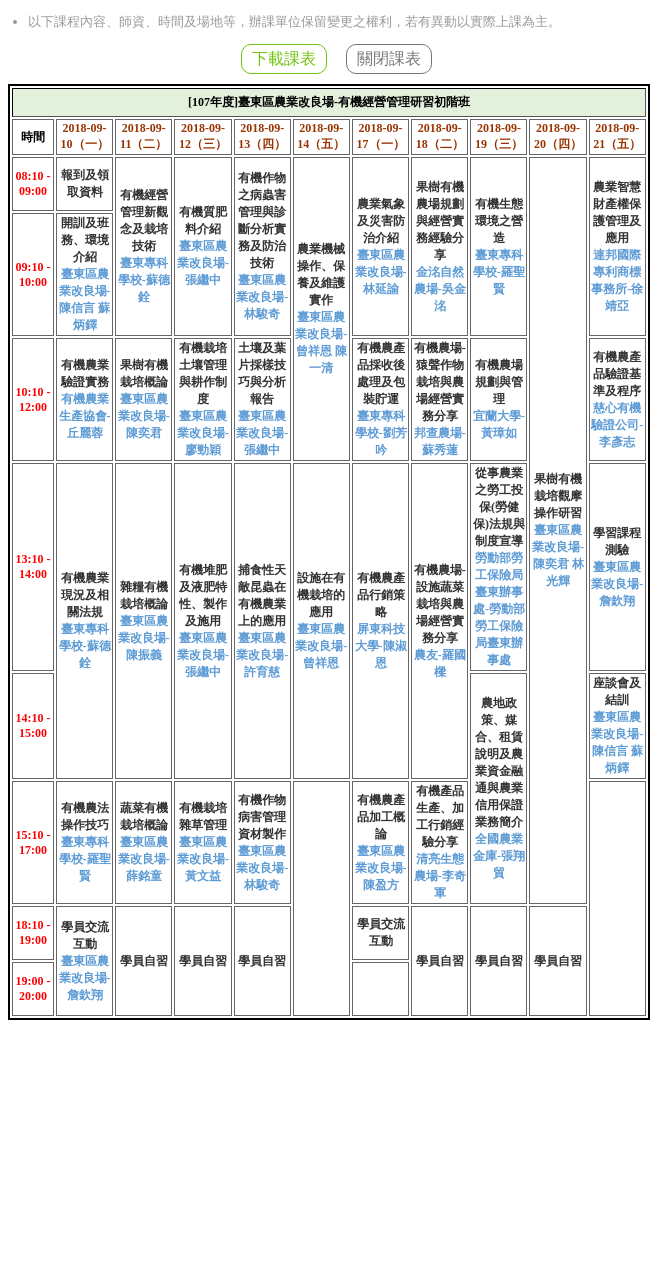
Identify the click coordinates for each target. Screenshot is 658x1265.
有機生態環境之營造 (499, 221)
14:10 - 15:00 (32, 725)
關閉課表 (389, 58)
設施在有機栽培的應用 (321, 595)
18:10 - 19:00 (32, 932)
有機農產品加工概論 (381, 817)
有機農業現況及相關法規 (85, 595)
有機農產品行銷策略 (381, 595)
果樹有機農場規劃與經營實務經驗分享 (440, 221)
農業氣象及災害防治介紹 (381, 221)
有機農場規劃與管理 (499, 382)
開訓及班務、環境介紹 (85, 240)
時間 (33, 137)
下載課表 (284, 58)
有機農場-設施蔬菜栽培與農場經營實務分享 (440, 604)
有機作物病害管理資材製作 (262, 817)
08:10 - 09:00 (32, 183)
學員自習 (144, 961)
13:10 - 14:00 (32, 566)
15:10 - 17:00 (32, 842)
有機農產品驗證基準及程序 (617, 374)
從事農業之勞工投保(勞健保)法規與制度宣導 (499, 507)
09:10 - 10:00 (32, 274)
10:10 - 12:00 (32, 399)
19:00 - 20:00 (32, 988)
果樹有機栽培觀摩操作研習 (558, 496)
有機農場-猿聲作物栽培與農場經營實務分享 (440, 382)
